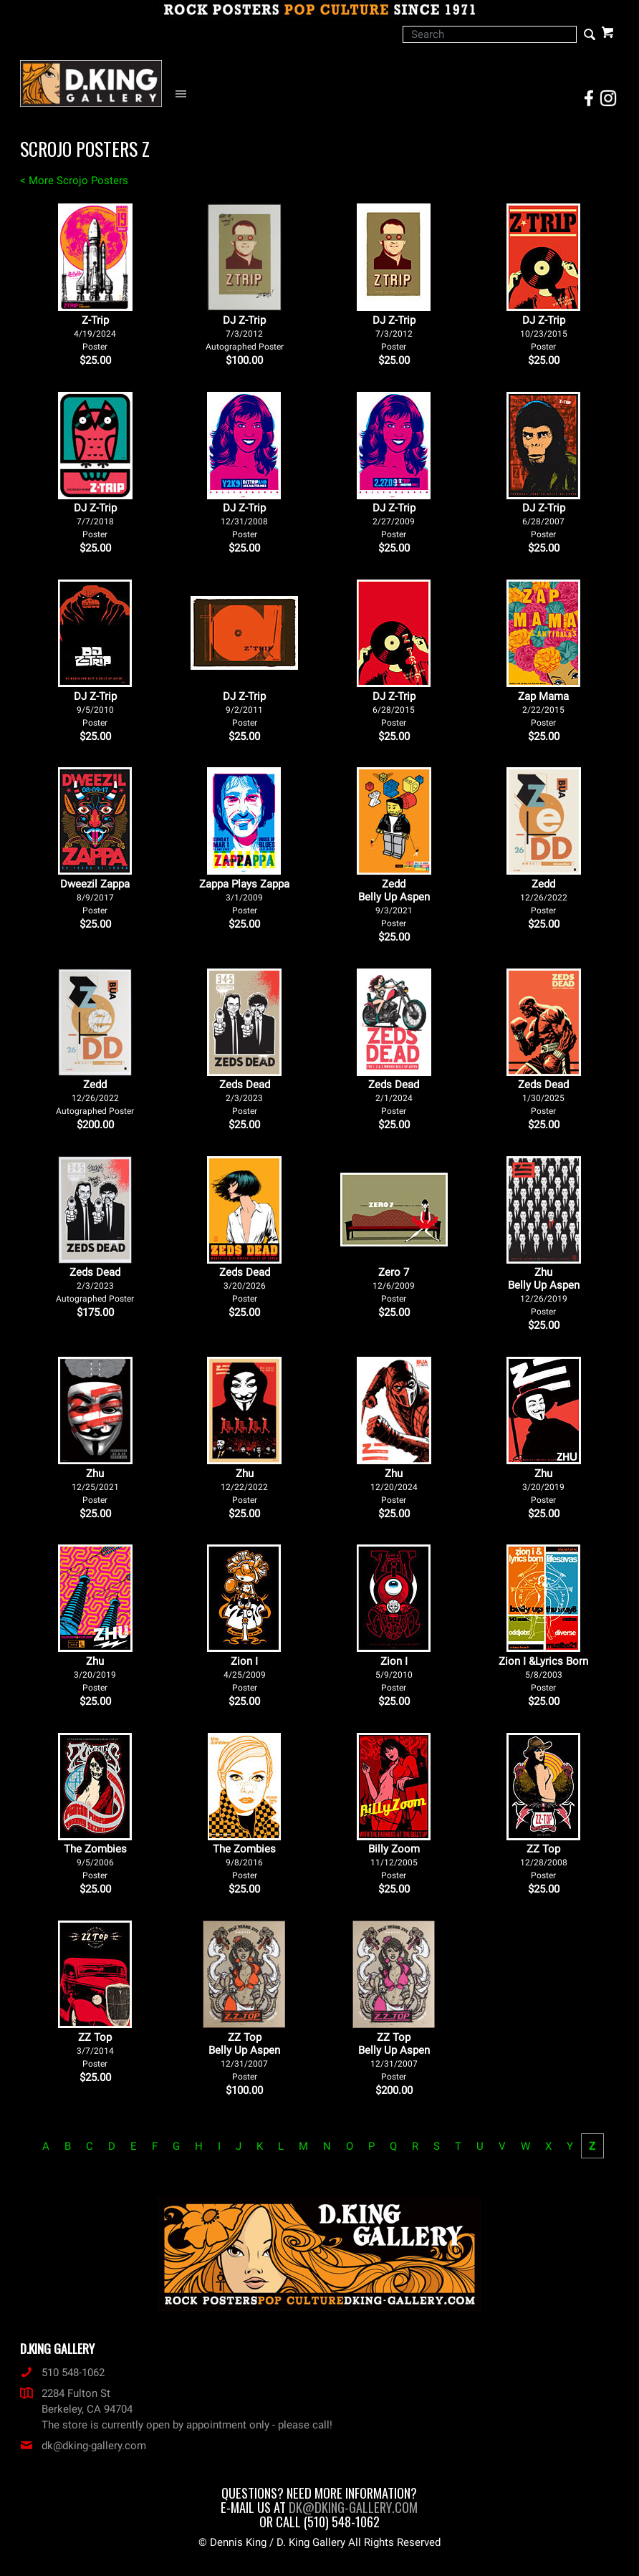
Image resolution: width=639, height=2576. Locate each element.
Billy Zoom (394, 1861)
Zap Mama (543, 709)
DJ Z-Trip (245, 333)
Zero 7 (394, 1285)
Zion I (245, 1674)
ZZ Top (543, 1861)
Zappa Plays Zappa (244, 896)
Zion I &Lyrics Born (543, 1674)
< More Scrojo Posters (74, 180)
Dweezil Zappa (95, 896)
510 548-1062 (62, 2372)
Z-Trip (95, 333)
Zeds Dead (244, 1097)
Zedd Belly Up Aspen (394, 903)
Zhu (95, 1486)
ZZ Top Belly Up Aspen (244, 2056)
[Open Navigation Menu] (184, 94)
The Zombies (95, 1861)
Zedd (543, 896)
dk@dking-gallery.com (83, 2445)
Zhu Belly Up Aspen (544, 1291)
